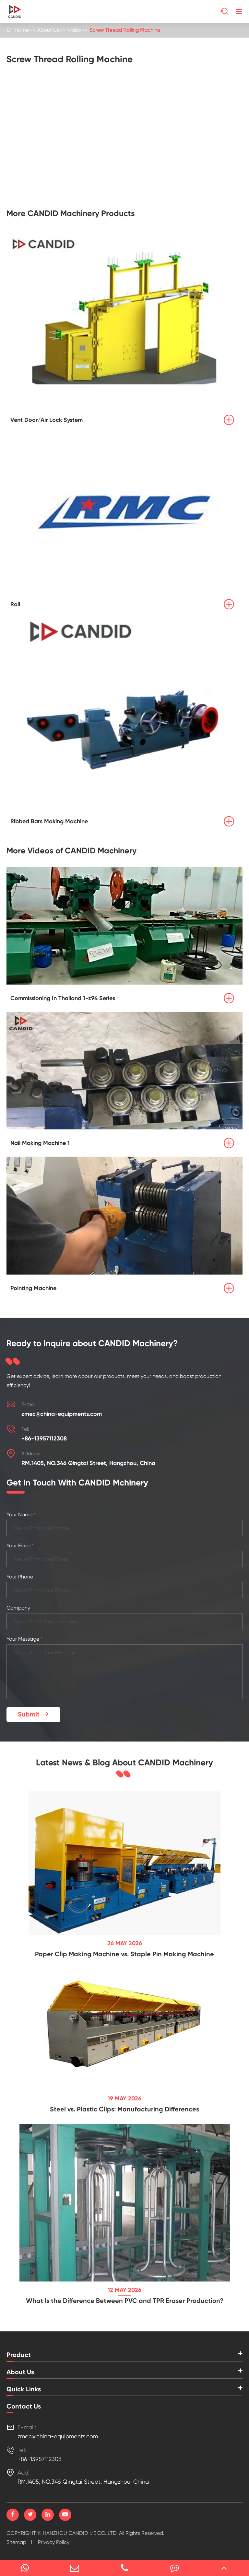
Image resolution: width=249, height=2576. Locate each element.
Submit (33, 1714)
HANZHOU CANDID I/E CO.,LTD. (80, 2533)
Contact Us (23, 2406)
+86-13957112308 (44, 1438)
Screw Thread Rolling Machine (124, 30)
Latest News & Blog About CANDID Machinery (124, 1763)
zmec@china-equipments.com (61, 1413)
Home (22, 30)
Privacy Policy (53, 2542)
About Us (48, 30)
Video (74, 30)
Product (18, 2355)
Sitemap (16, 2542)
